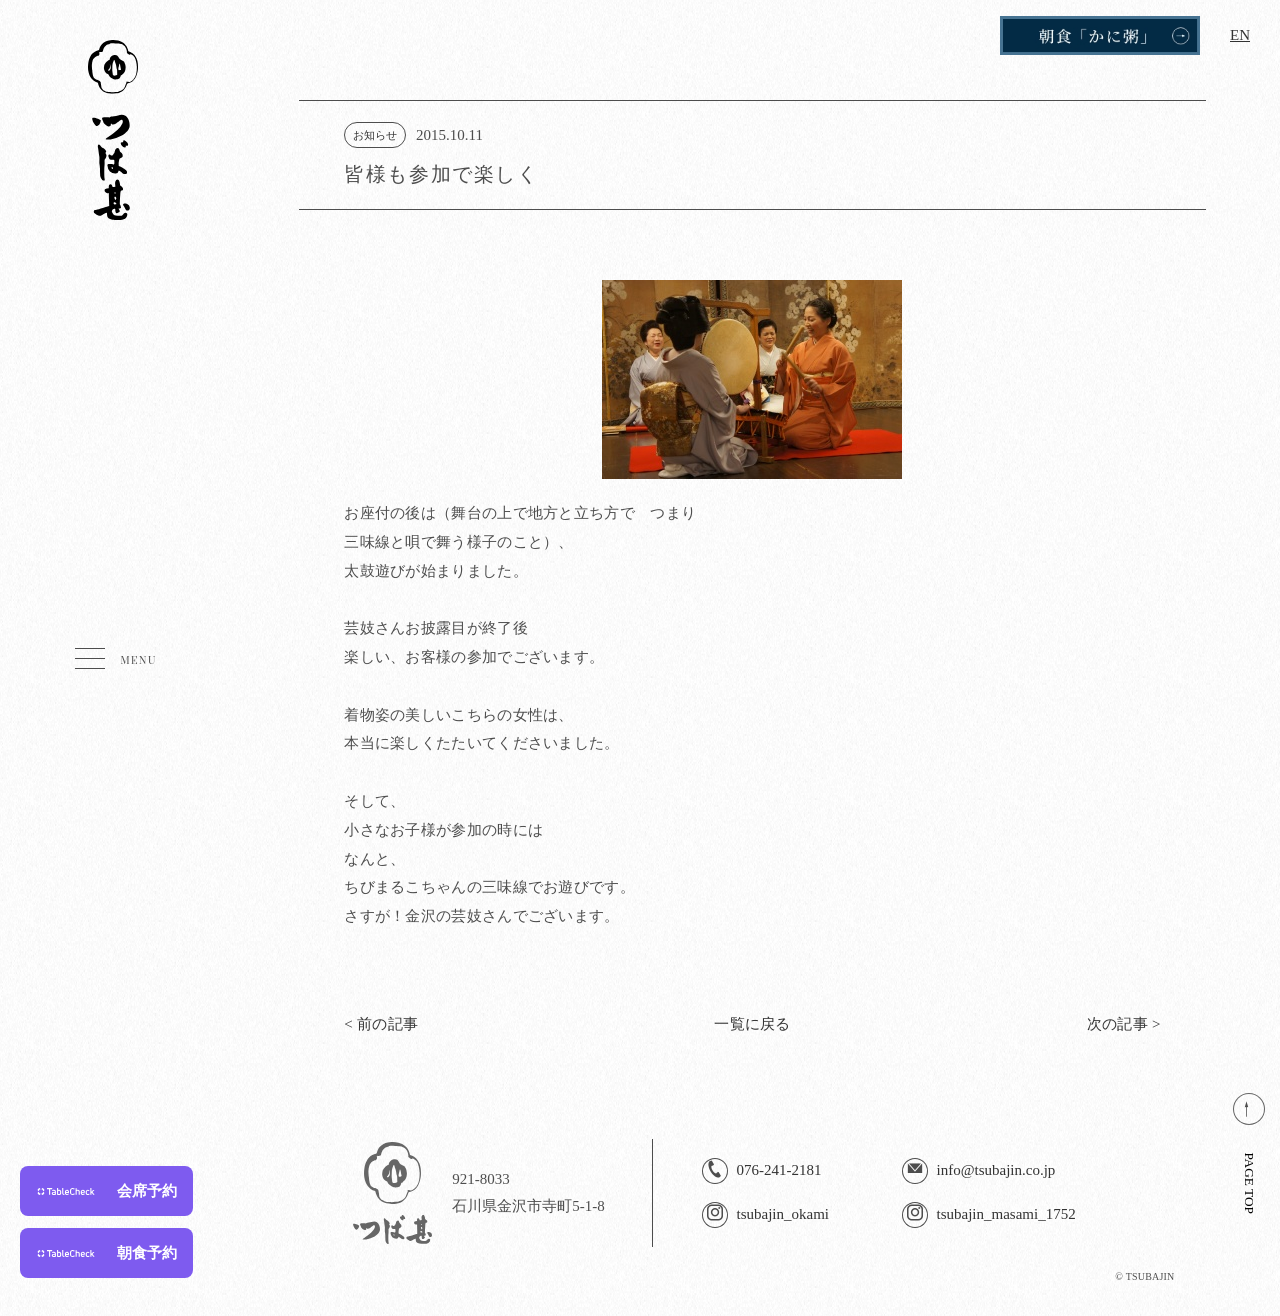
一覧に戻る (752, 1024)
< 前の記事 (381, 1024)
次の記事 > (1124, 1024)
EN (1240, 35)
